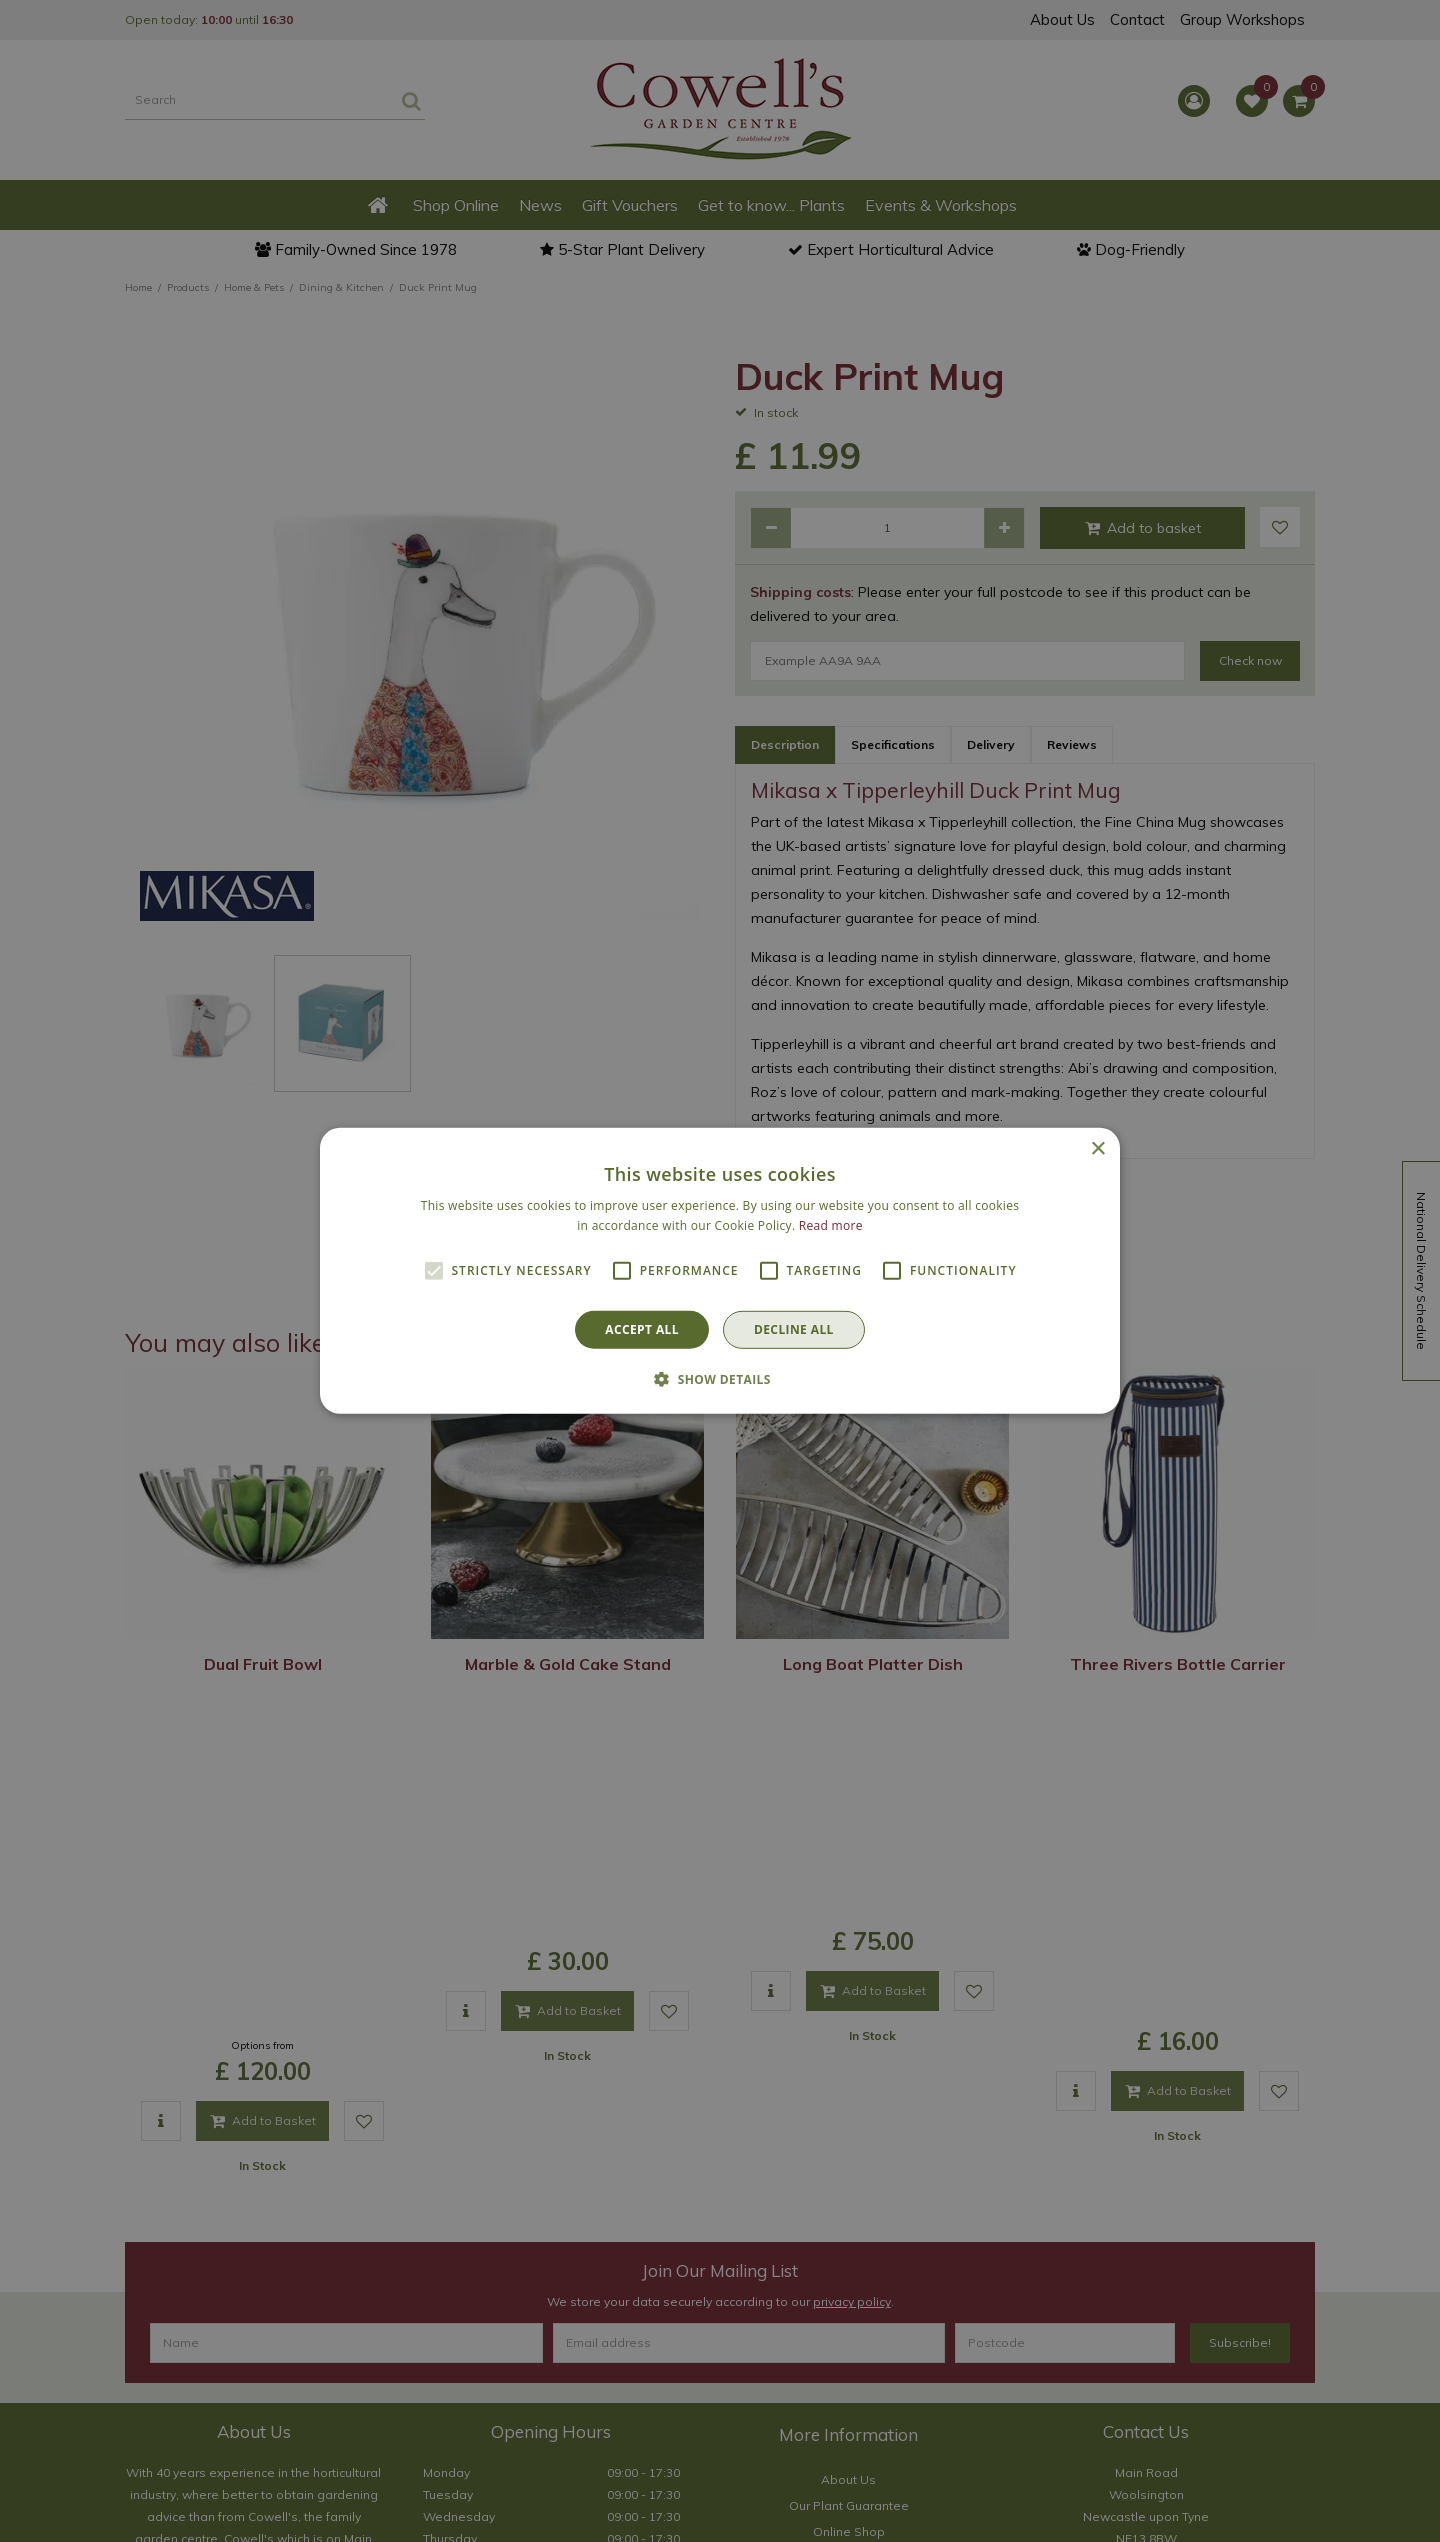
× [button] (1097, 1149)
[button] (720, 1379)
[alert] (720, 1271)
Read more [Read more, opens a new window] (831, 1225)
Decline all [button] (794, 1329)
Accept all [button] (642, 1329)
